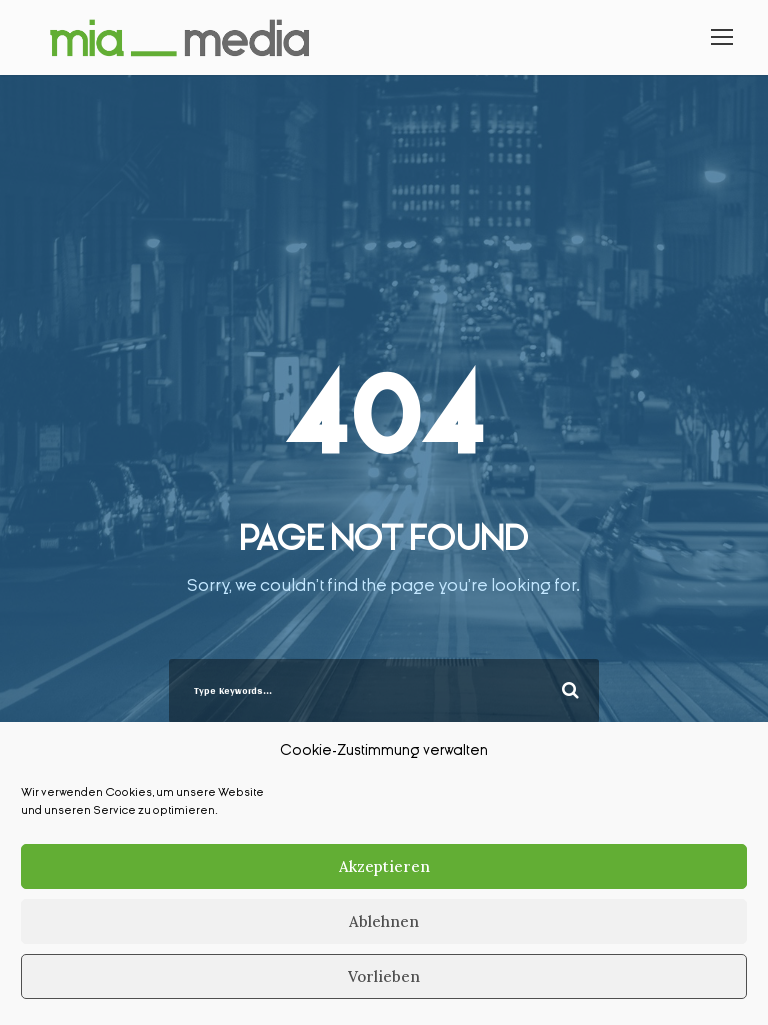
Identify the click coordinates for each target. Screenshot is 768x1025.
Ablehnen (384, 921)
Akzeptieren (384, 866)
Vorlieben (384, 976)
